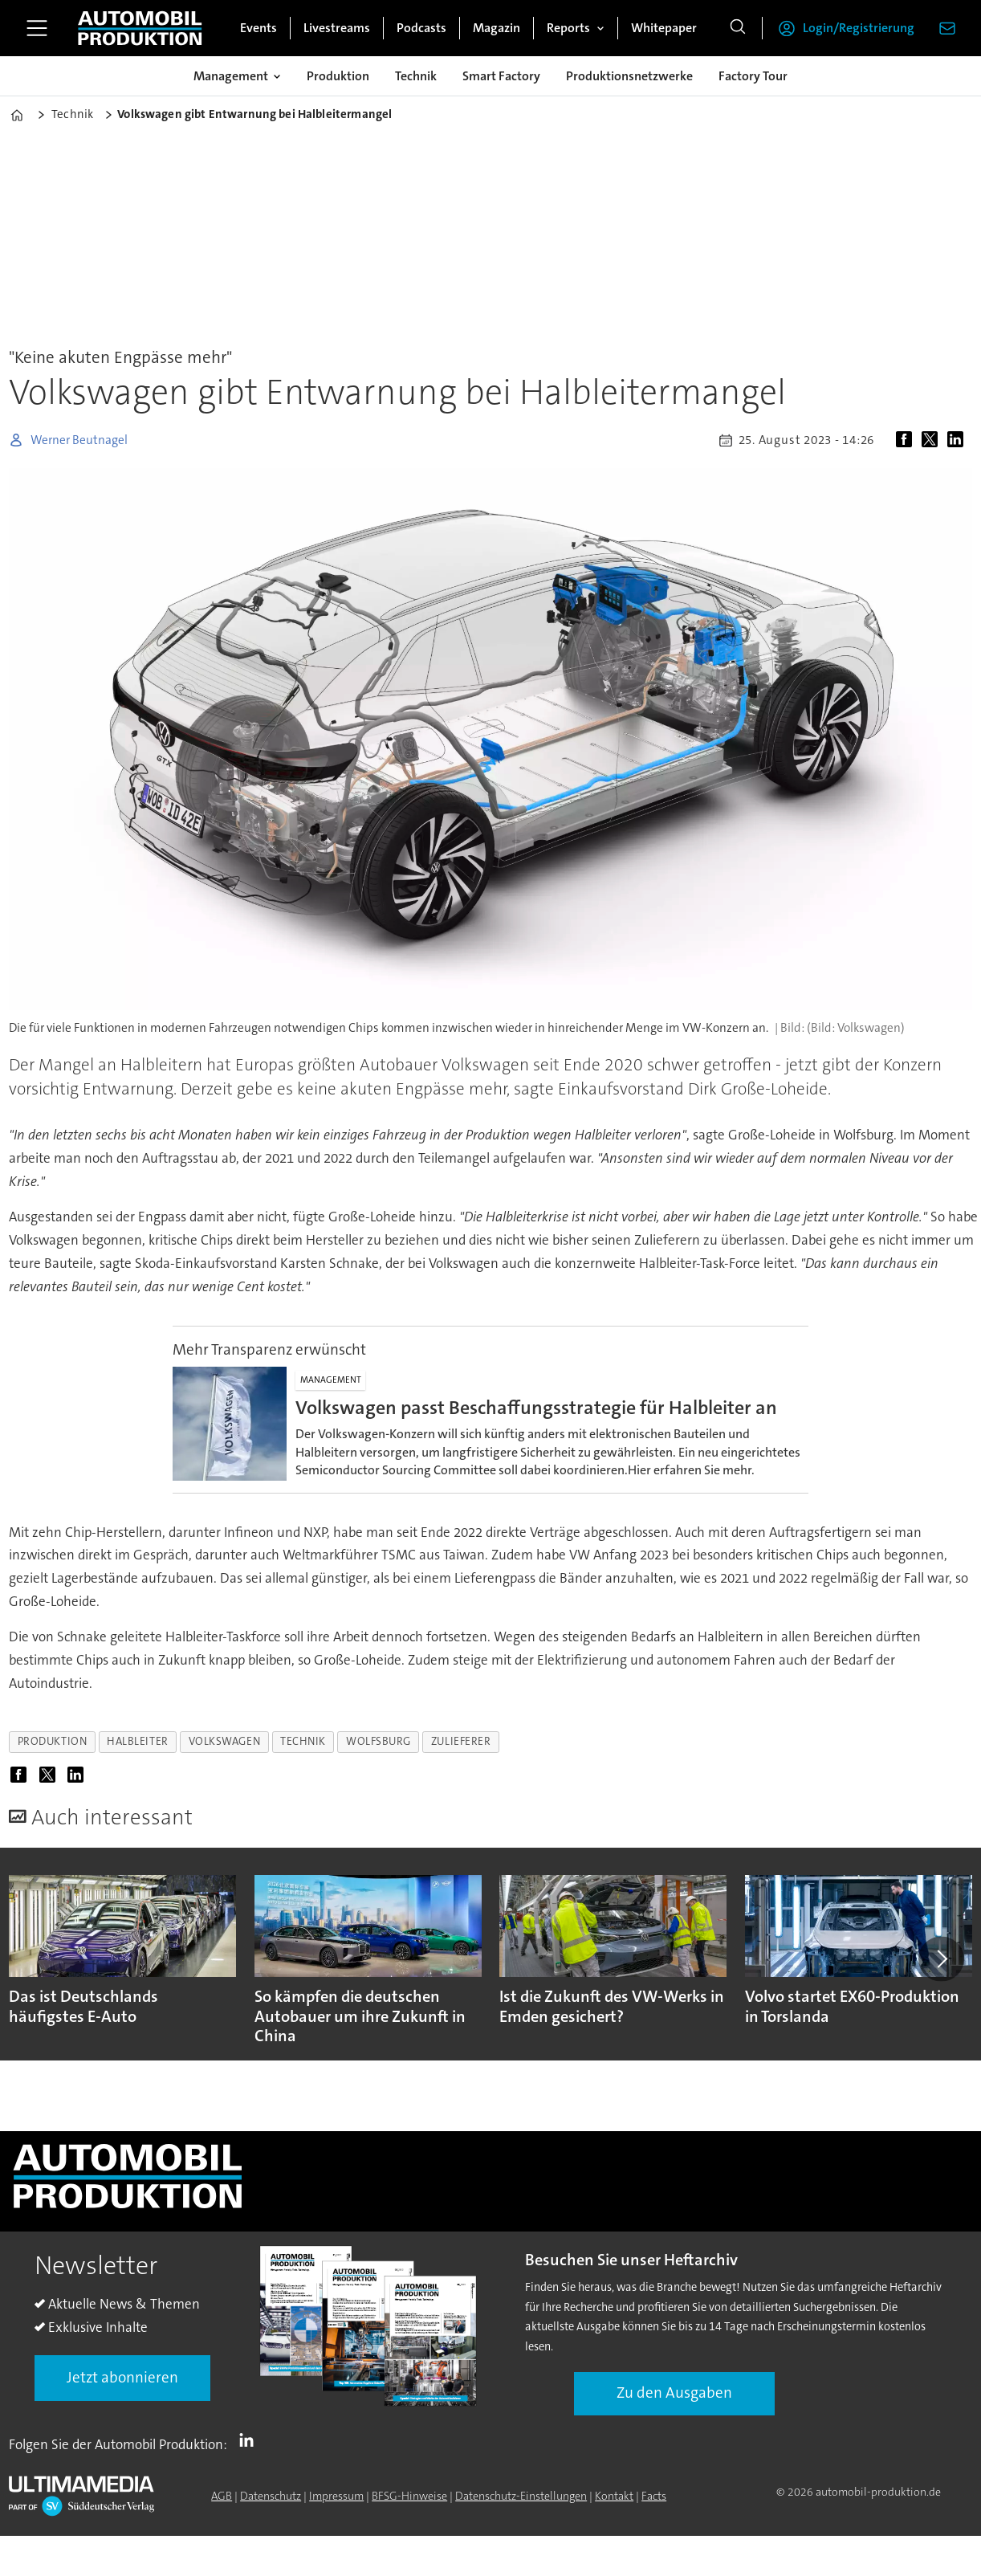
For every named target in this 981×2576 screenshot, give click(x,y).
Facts (653, 2495)
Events (258, 27)
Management (230, 75)
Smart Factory (501, 75)
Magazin (496, 27)
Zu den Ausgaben (674, 2392)
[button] (940, 1958)
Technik (416, 75)
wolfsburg (378, 1741)
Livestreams (336, 27)
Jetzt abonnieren (122, 2377)
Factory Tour (753, 75)
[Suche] (738, 28)
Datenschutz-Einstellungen (521, 2495)
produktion (52, 1741)
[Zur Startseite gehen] (139, 28)
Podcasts (421, 27)
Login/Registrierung (858, 27)
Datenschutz (270, 2495)
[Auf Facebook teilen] (907, 440)
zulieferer (460, 1741)
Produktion (338, 75)
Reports (568, 27)
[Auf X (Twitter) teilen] (933, 440)
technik (303, 1741)
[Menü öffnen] (37, 28)
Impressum (336, 2495)
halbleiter (137, 1741)
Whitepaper (664, 27)
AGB (221, 2495)
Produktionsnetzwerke (629, 75)
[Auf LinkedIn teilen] (958, 440)
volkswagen (224, 1741)
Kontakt (614, 2495)
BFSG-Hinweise (409, 2495)
